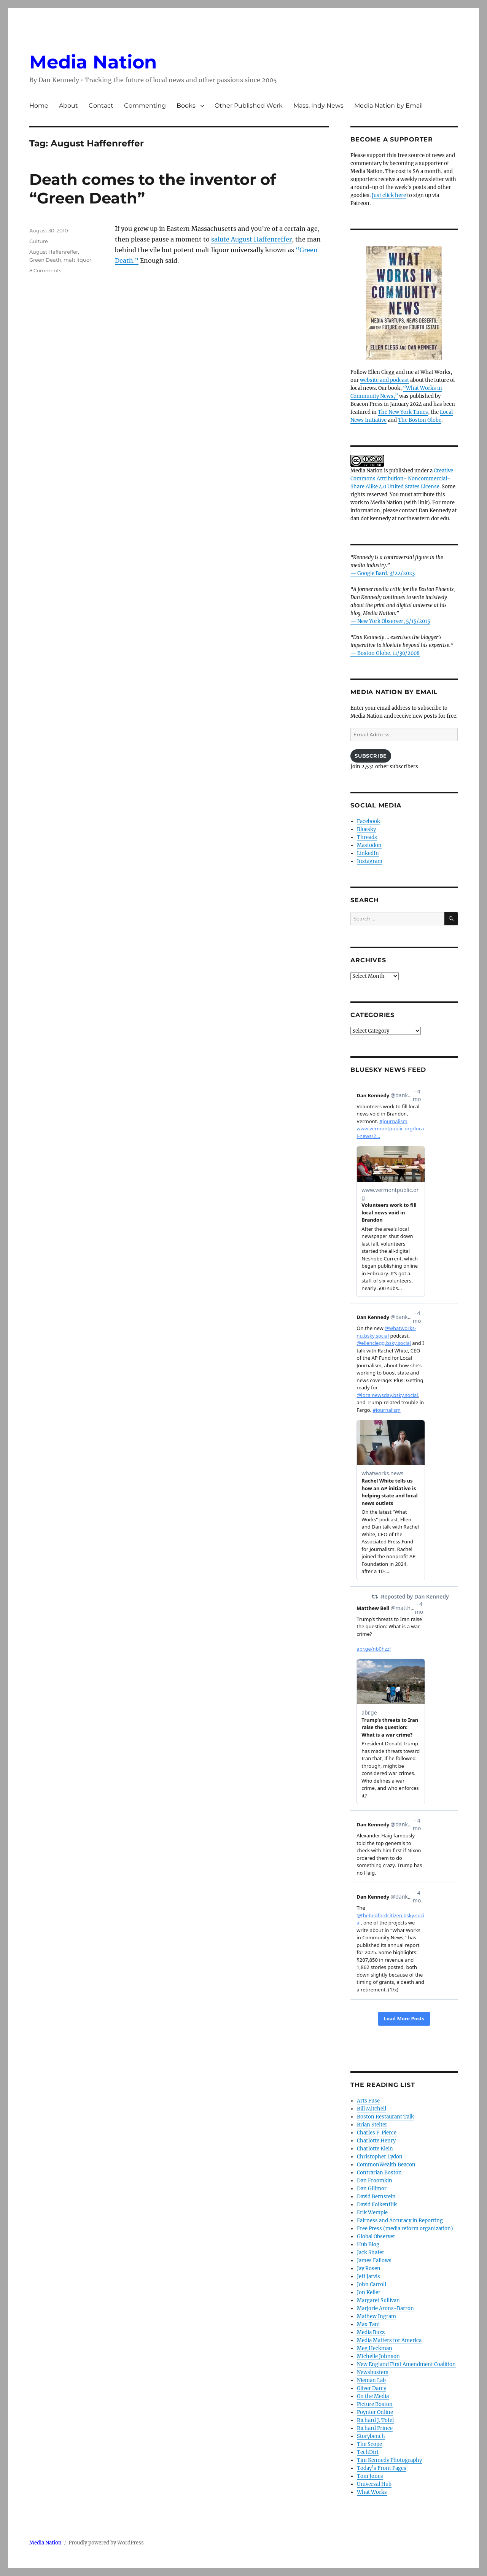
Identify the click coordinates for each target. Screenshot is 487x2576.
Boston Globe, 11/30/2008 (388, 653)
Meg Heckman (374, 2348)
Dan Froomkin (374, 2180)
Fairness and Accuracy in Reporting (400, 2220)
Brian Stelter (372, 2125)
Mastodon (369, 845)
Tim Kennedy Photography (389, 2460)
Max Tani (368, 2324)
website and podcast (384, 380)
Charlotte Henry (376, 2140)
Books (186, 105)
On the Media (373, 2396)
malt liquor (77, 260)
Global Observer (376, 2236)
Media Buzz (371, 2332)
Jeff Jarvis (368, 2276)
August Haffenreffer (53, 252)
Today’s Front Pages (381, 2468)
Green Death (45, 260)
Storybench (371, 2436)
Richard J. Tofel (375, 2420)
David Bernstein (376, 2196)
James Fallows (374, 2260)
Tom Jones (370, 2476)
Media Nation (93, 62)
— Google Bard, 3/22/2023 (382, 573)
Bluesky (366, 829)
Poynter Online (375, 2412)
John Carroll (371, 2284)
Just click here (389, 195)
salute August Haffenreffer (251, 239)
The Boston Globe (419, 420)
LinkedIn (368, 853)
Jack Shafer (370, 2252)
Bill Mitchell (371, 2109)
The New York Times (403, 412)
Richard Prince (375, 2428)
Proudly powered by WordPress (106, 2542)
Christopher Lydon (380, 2156)
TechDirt (368, 2452)
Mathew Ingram (376, 2316)
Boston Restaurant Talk (385, 2117)
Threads (367, 837)
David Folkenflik (377, 2204)
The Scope (369, 2444)
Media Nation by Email (388, 105)
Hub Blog (368, 2244)
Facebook (368, 821)
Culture (38, 241)
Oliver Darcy (371, 2388)
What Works (372, 2492)
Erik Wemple (372, 2212)
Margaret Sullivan (378, 2300)
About (68, 105)
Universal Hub (374, 2484)
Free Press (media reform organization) (405, 2228)
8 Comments (45, 270)
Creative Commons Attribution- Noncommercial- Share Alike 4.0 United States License (401, 478)
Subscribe (371, 756)
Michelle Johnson (378, 2356)
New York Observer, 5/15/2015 (393, 621)
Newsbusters (372, 2372)
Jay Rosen (368, 2268)
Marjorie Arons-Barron (385, 2308)
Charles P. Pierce (376, 2132)
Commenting (145, 105)
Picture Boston (375, 2404)
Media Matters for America (389, 2340)
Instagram (369, 861)
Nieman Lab (371, 2380)
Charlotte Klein (375, 2148)
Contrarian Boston (379, 2172)
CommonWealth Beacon (386, 2164)
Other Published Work (249, 105)
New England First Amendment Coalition (406, 2364)
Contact (101, 105)
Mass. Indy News (318, 105)
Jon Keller (368, 2292)
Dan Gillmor (372, 2188)
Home (38, 105)
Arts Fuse (368, 2101)
